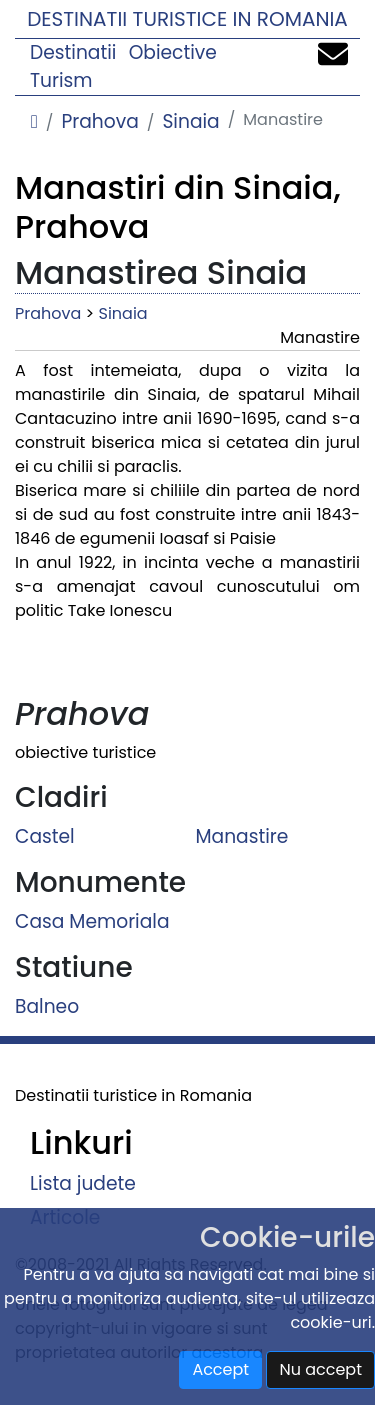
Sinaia (190, 121)
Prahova (99, 121)
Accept (220, 1369)
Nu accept (320, 1369)
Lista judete (83, 1183)
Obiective (173, 52)
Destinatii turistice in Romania (187, 19)
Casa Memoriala (92, 920)
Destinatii (73, 52)
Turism (61, 80)
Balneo (47, 1005)
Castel (45, 835)
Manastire (242, 835)
